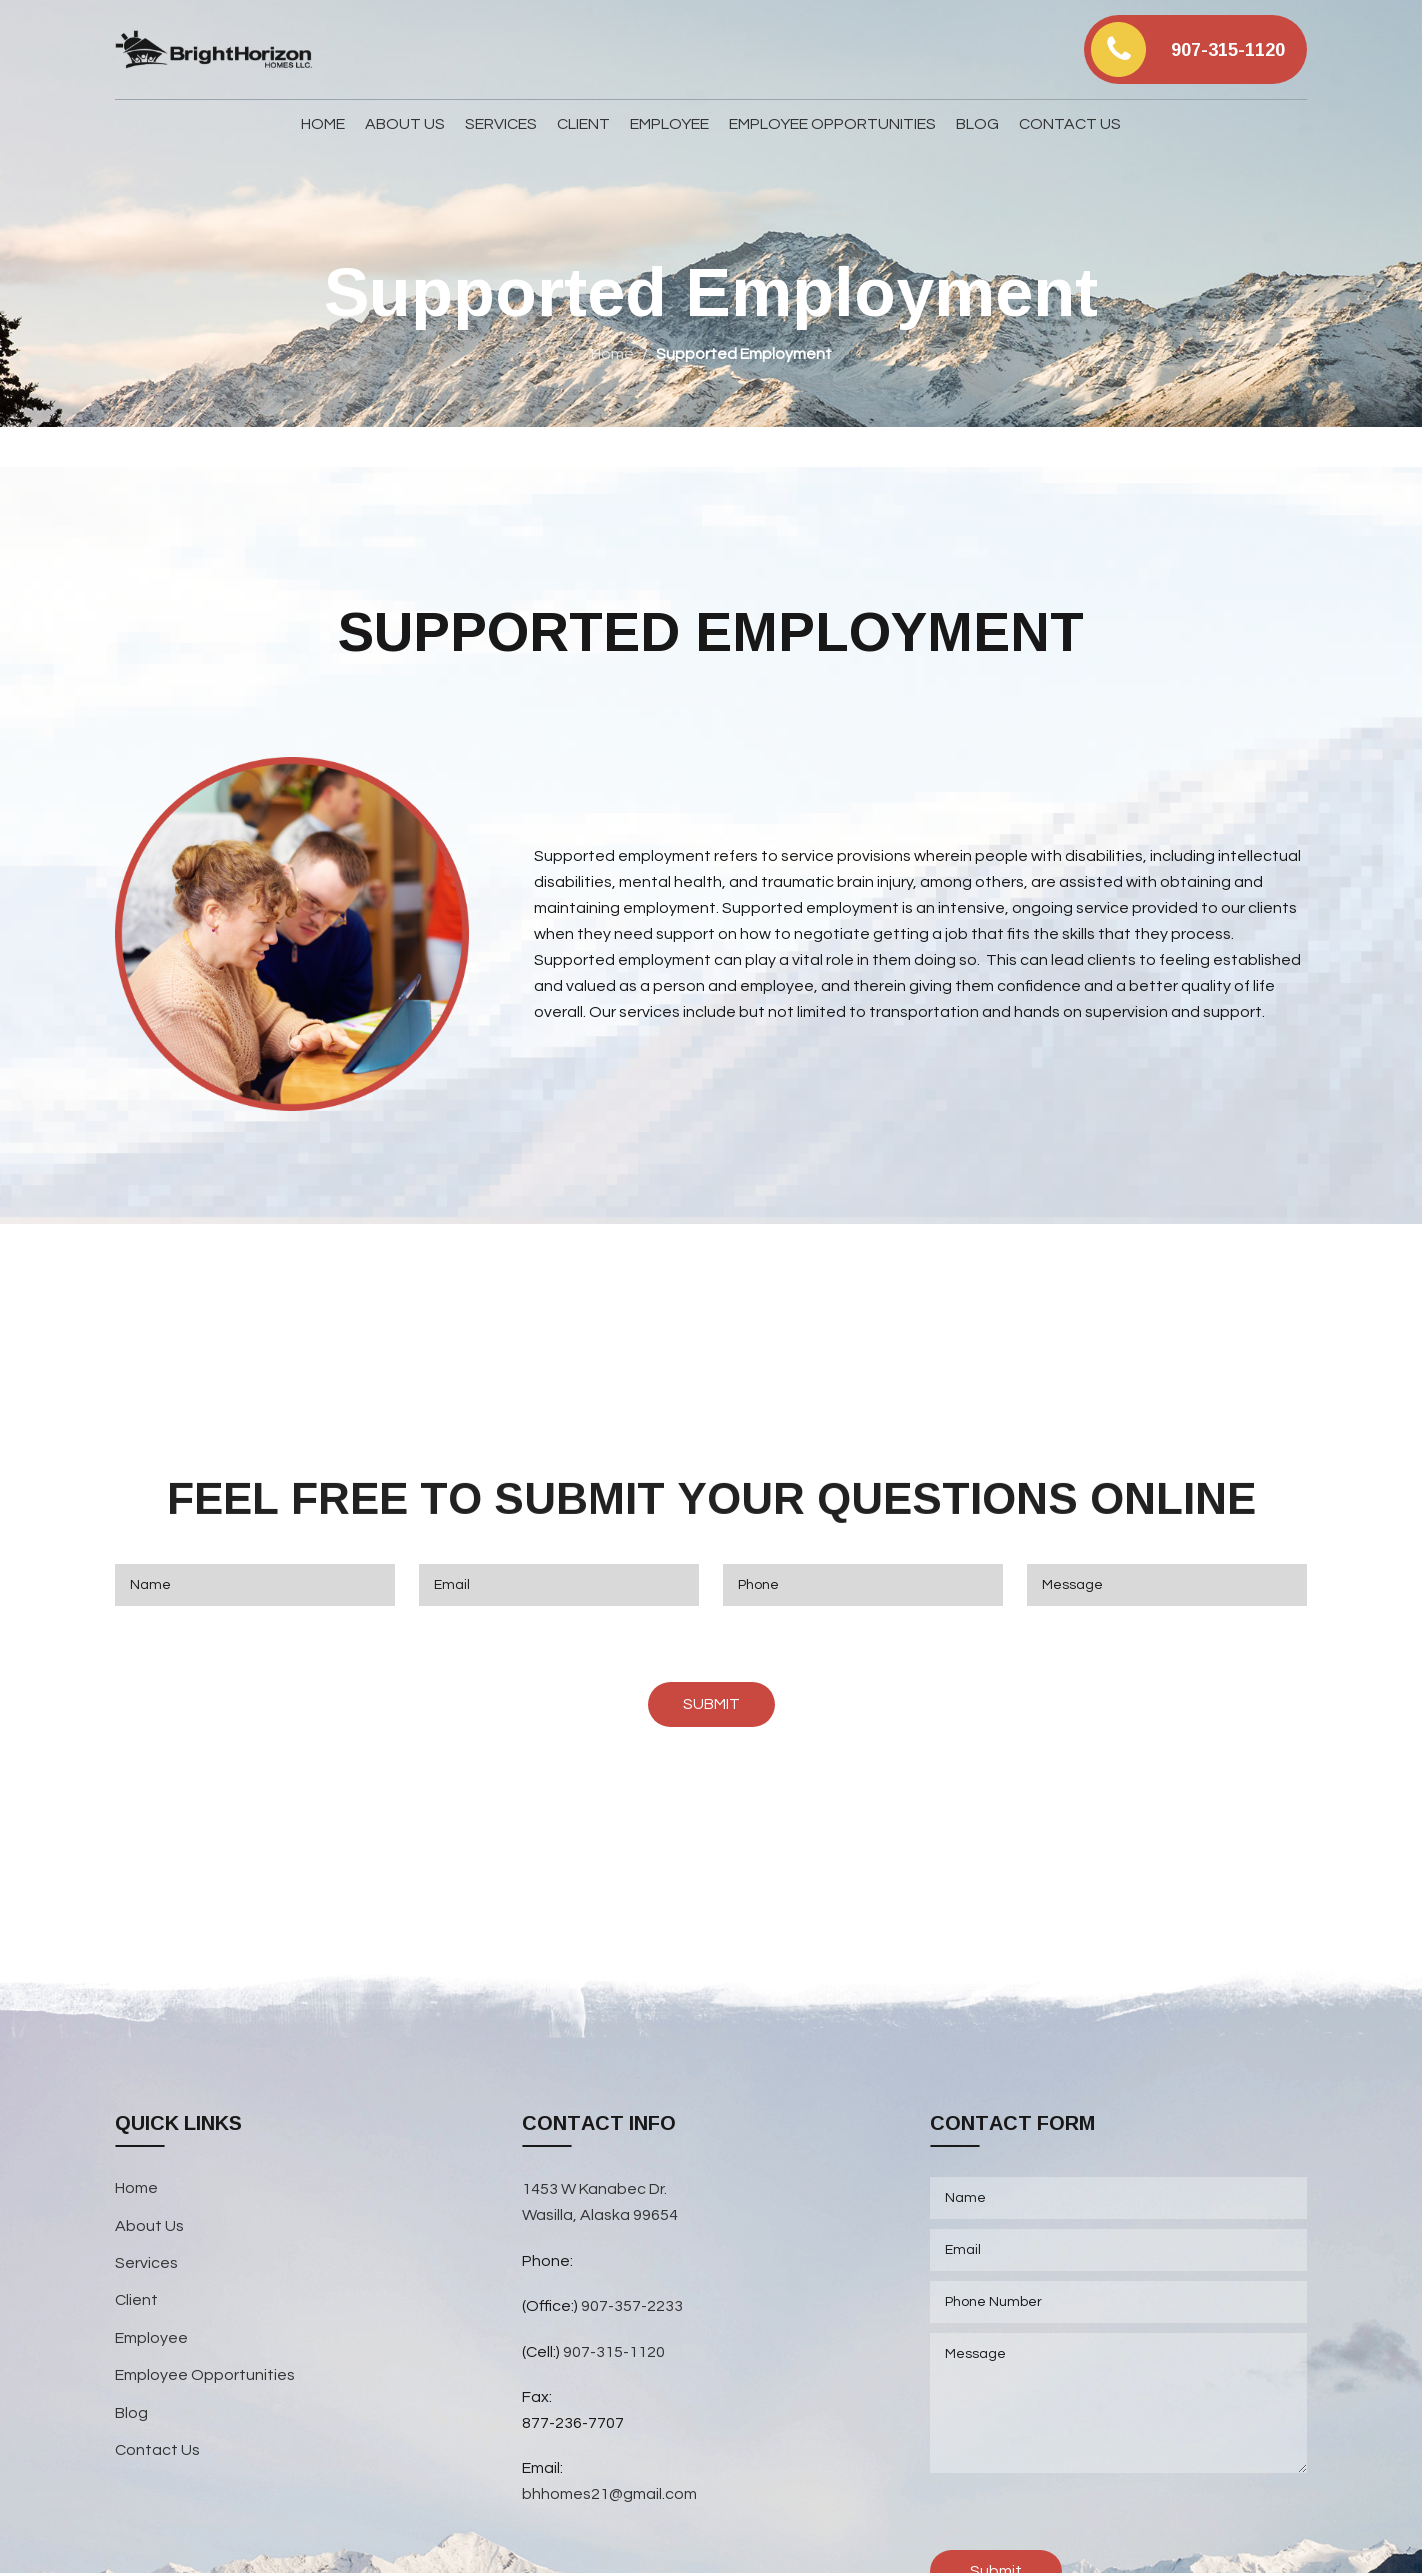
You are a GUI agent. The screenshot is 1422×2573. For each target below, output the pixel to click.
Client (136, 2300)
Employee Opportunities (205, 2375)
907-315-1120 (614, 2352)
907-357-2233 (633, 2306)
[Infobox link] (1195, 49)
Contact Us (157, 2450)
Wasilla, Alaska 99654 (600, 2215)
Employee (151, 2338)
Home (612, 354)
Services (146, 2263)
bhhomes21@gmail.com (609, 2494)
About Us (149, 2226)
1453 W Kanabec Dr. (594, 2189)
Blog (131, 2413)
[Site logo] (214, 49)
